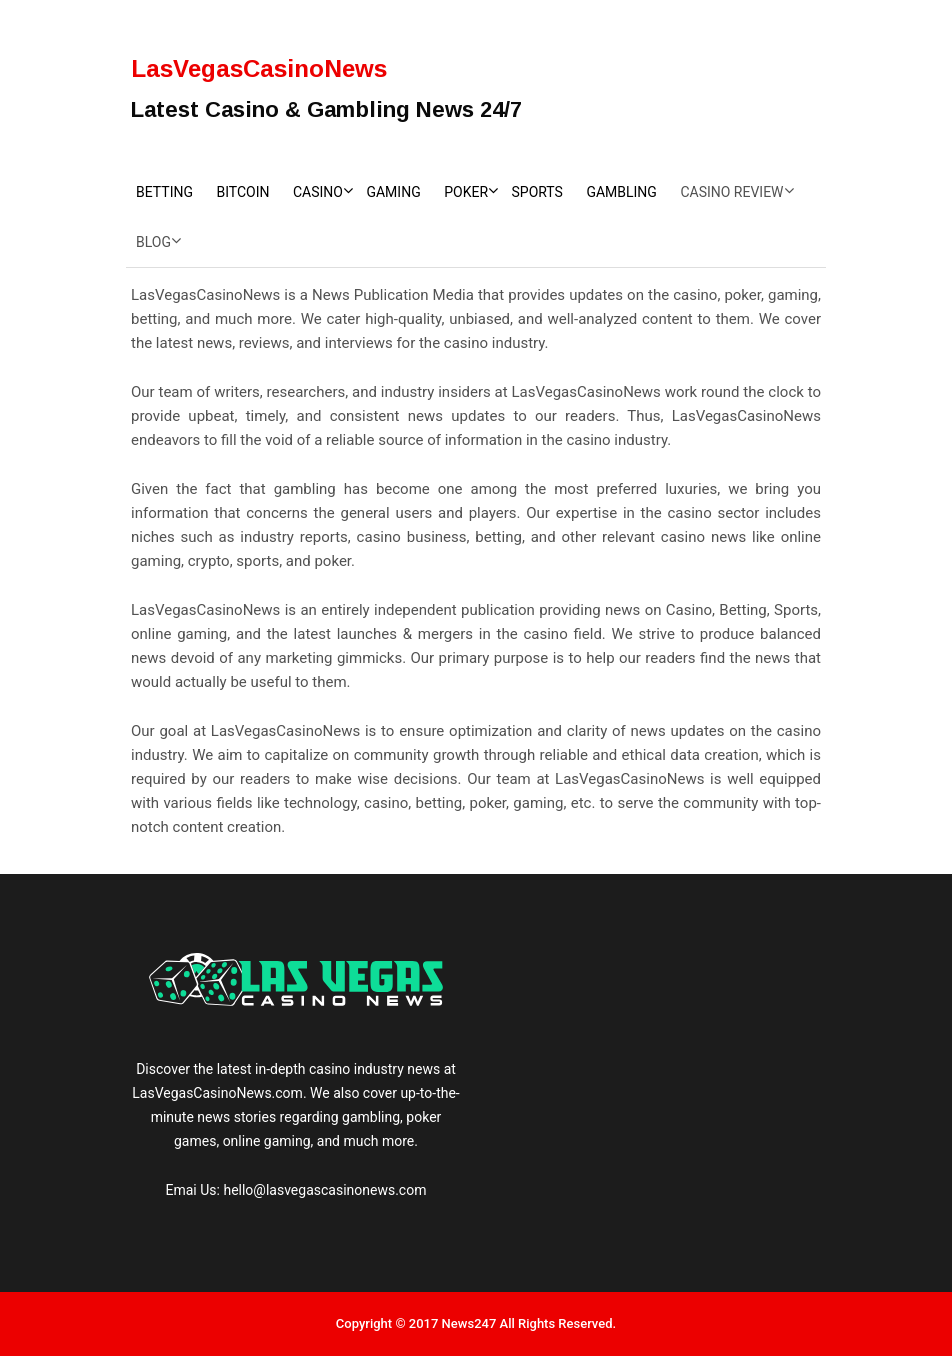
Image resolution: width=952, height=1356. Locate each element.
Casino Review (731, 192)
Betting (164, 192)
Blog (153, 242)
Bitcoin (242, 192)
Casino (318, 192)
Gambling (621, 192)
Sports (537, 192)
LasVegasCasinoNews (259, 68)
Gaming (393, 192)
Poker (466, 192)
